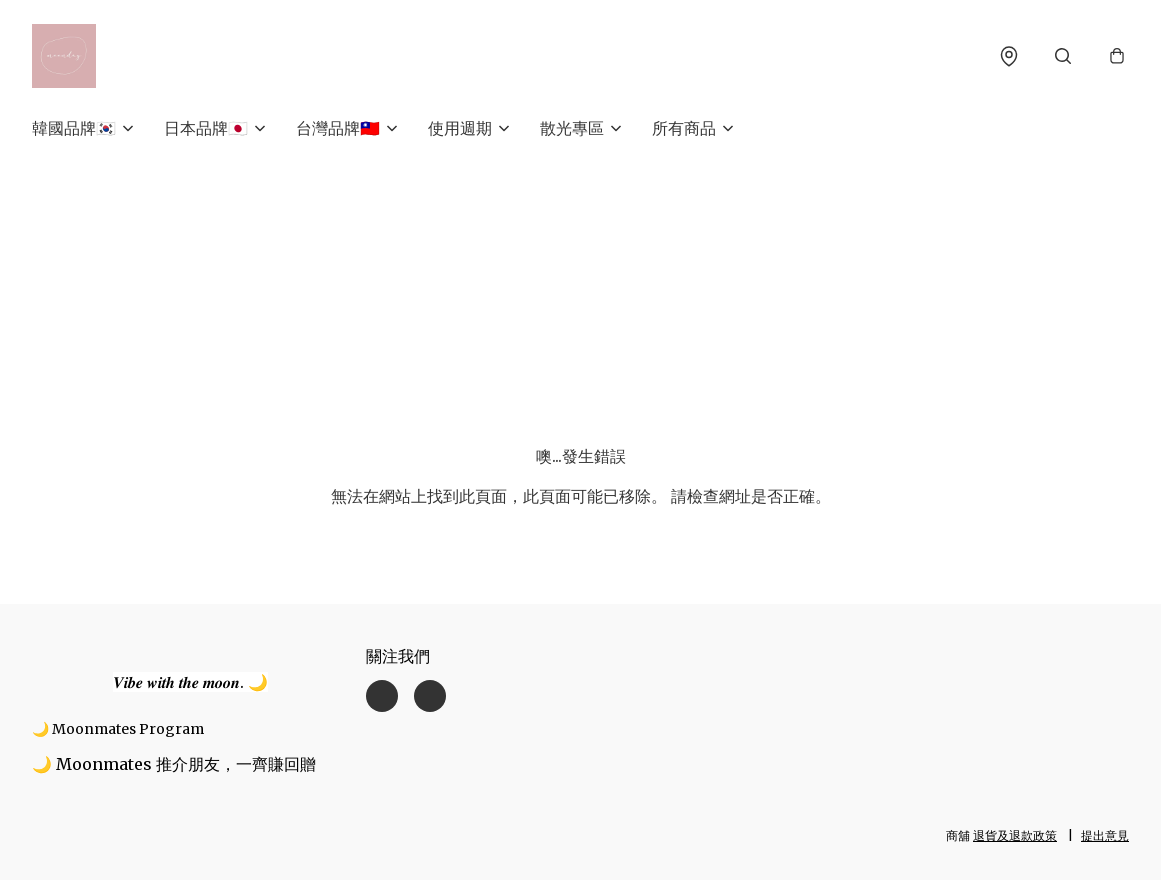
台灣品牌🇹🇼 (338, 128)
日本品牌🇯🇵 (206, 128)
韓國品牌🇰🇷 (74, 128)
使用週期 (460, 128)
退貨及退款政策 (1015, 835)
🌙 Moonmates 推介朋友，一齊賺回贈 (174, 764)
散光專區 (572, 128)
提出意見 (1105, 835)
